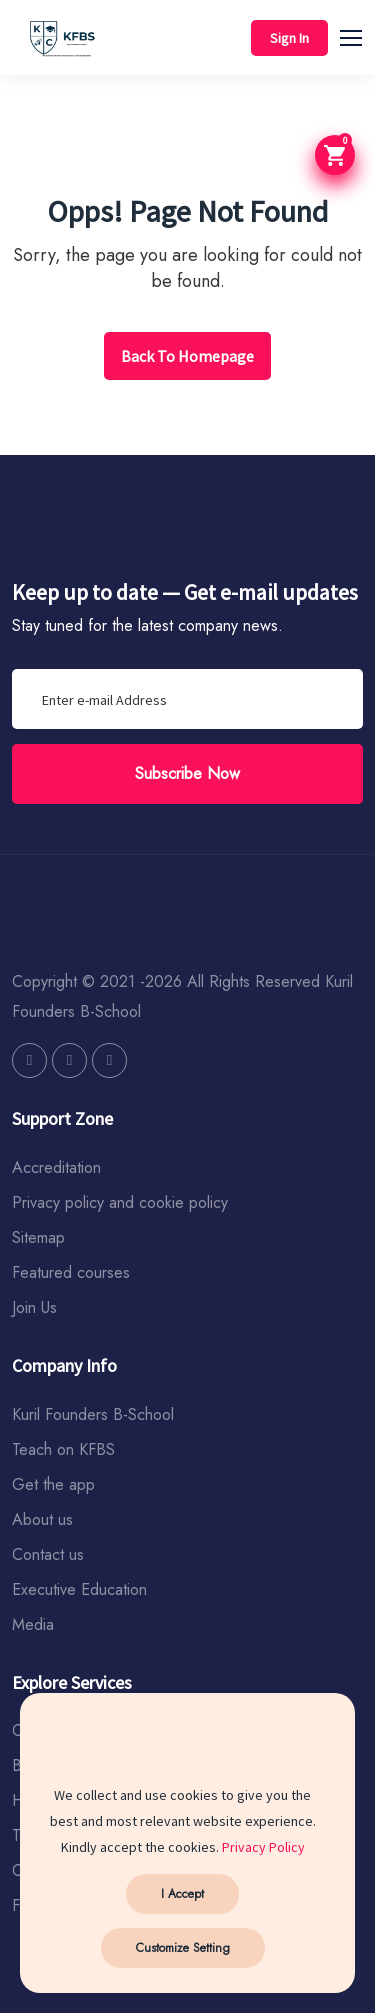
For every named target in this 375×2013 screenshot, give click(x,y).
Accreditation (56, 1167)
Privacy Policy (263, 1847)
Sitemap (38, 1237)
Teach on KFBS (63, 1449)
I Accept (182, 1894)
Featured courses (71, 1272)
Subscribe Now (187, 773)
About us (42, 1519)
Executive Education (79, 1589)
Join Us (34, 1307)
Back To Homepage (187, 356)
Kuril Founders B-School (93, 1414)
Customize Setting (183, 1948)
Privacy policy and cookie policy (120, 1202)
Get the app (53, 1484)
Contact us (48, 1554)
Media (33, 1624)
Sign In (289, 38)
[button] (360, 35)
